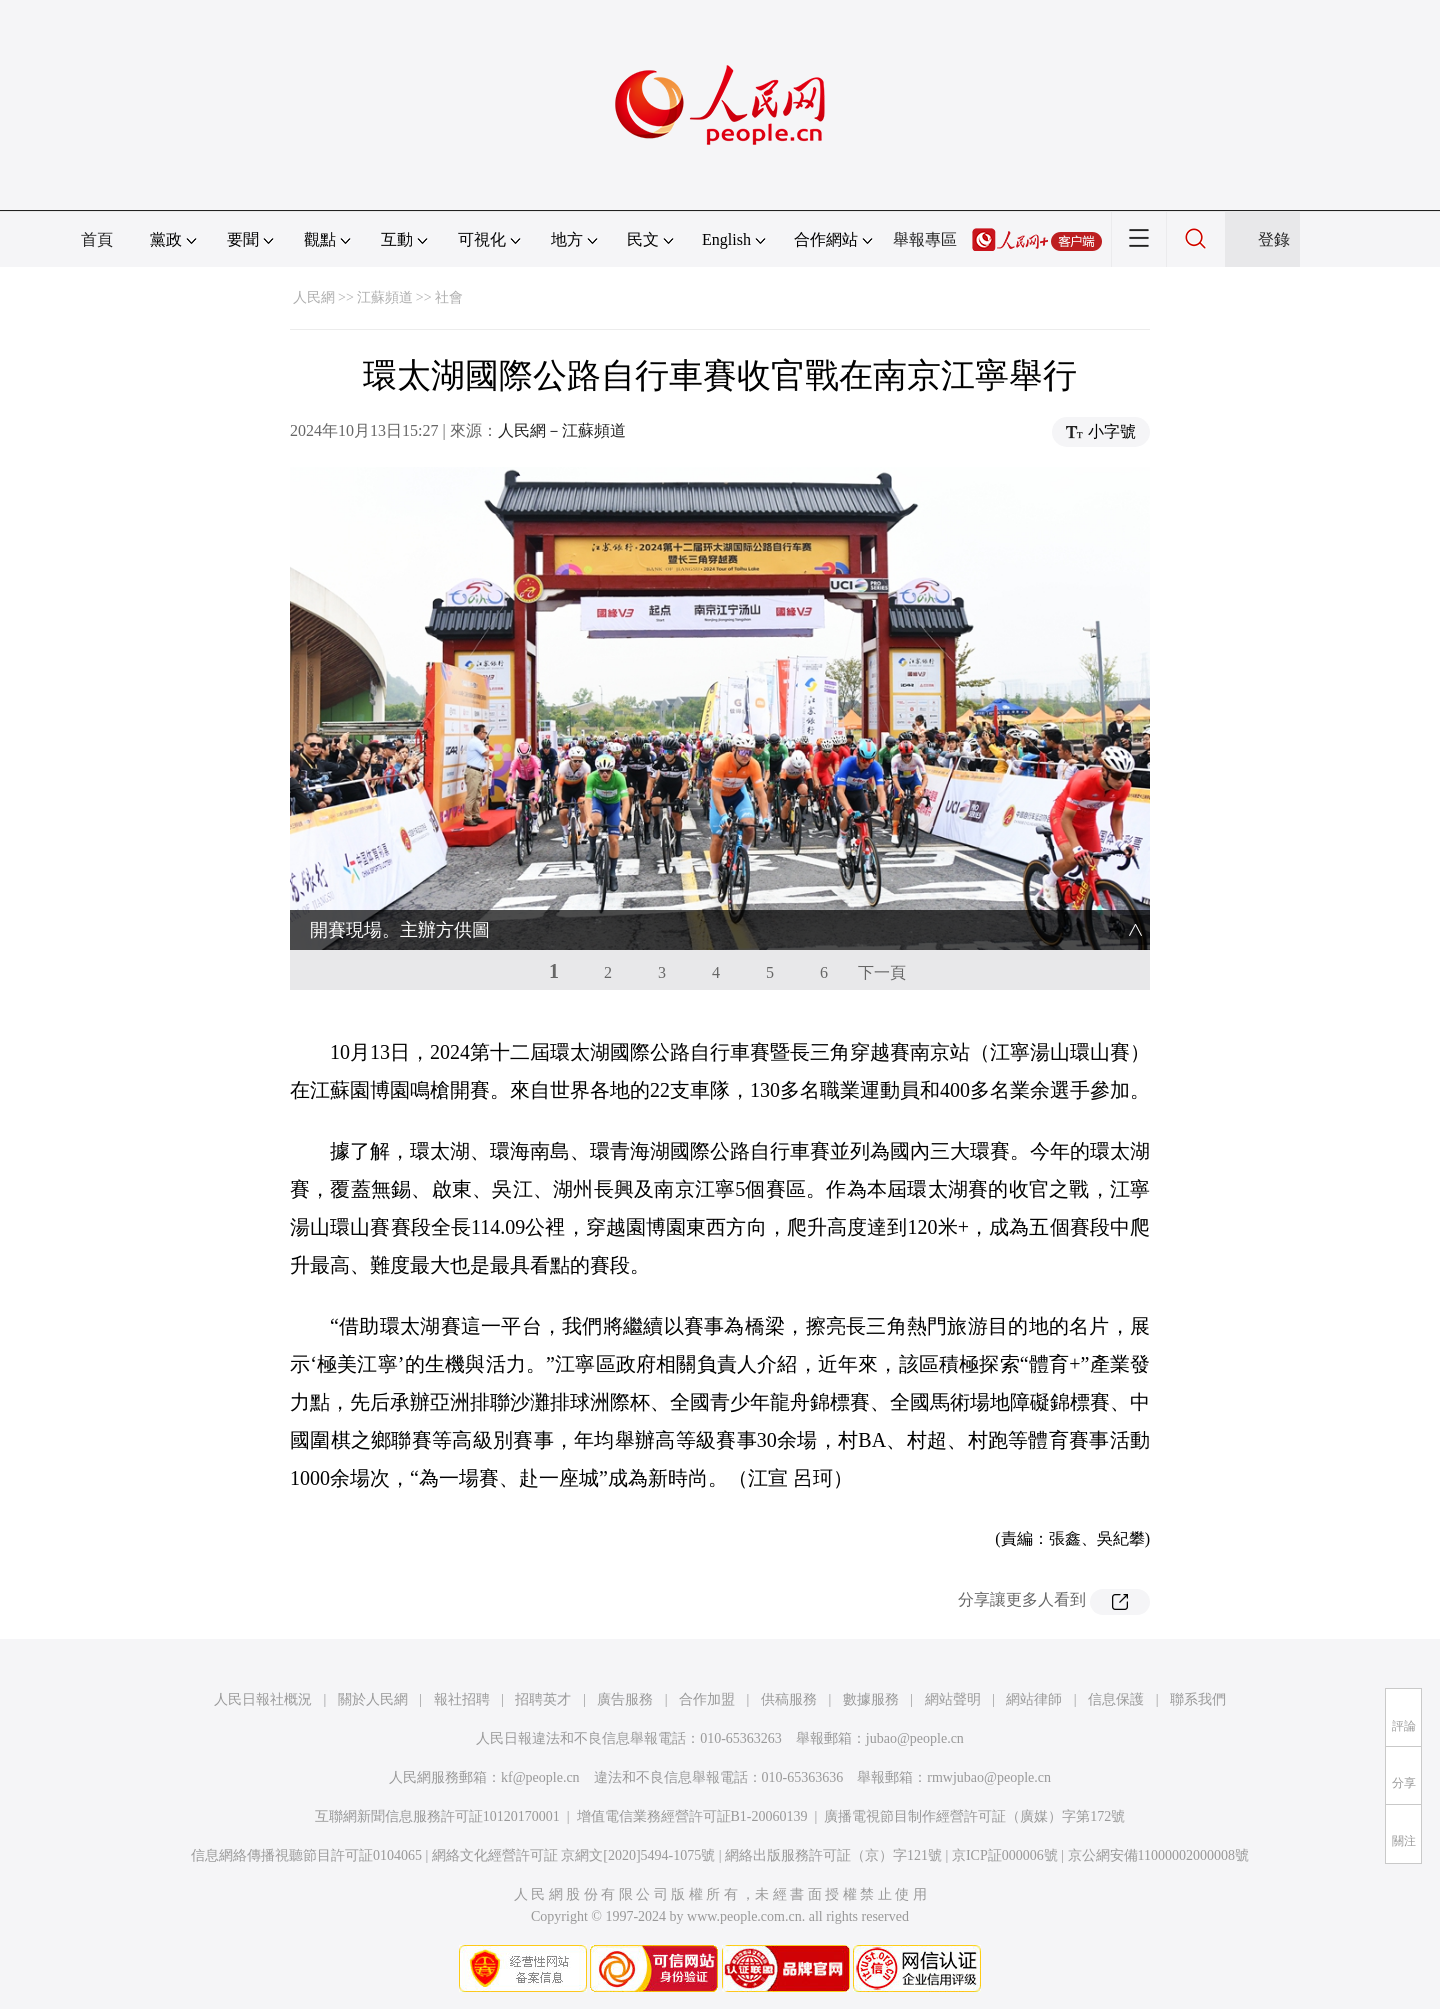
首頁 (97, 239)
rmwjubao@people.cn (989, 1777)
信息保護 (1116, 1699)
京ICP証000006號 (1005, 1855)
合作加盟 (707, 1699)
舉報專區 (925, 239)
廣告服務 (625, 1699)
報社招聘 (462, 1699)
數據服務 (871, 1699)
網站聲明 (953, 1699)
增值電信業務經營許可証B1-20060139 (692, 1816)
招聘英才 (543, 1699)
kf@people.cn (540, 1777)
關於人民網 (373, 1699)
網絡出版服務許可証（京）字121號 (833, 1855)
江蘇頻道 (385, 297)
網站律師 (1034, 1699)
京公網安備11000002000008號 (1158, 1855)
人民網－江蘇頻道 (562, 430)
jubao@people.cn (915, 1738)
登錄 (1274, 239)
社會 (449, 297)
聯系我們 (1198, 1699)
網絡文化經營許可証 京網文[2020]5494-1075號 (574, 1855)
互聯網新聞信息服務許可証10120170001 (437, 1816)
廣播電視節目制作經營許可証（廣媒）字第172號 (974, 1816)
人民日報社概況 (263, 1699)
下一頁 (882, 972)
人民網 (314, 297)
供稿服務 (789, 1699)
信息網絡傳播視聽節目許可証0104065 (306, 1855)
